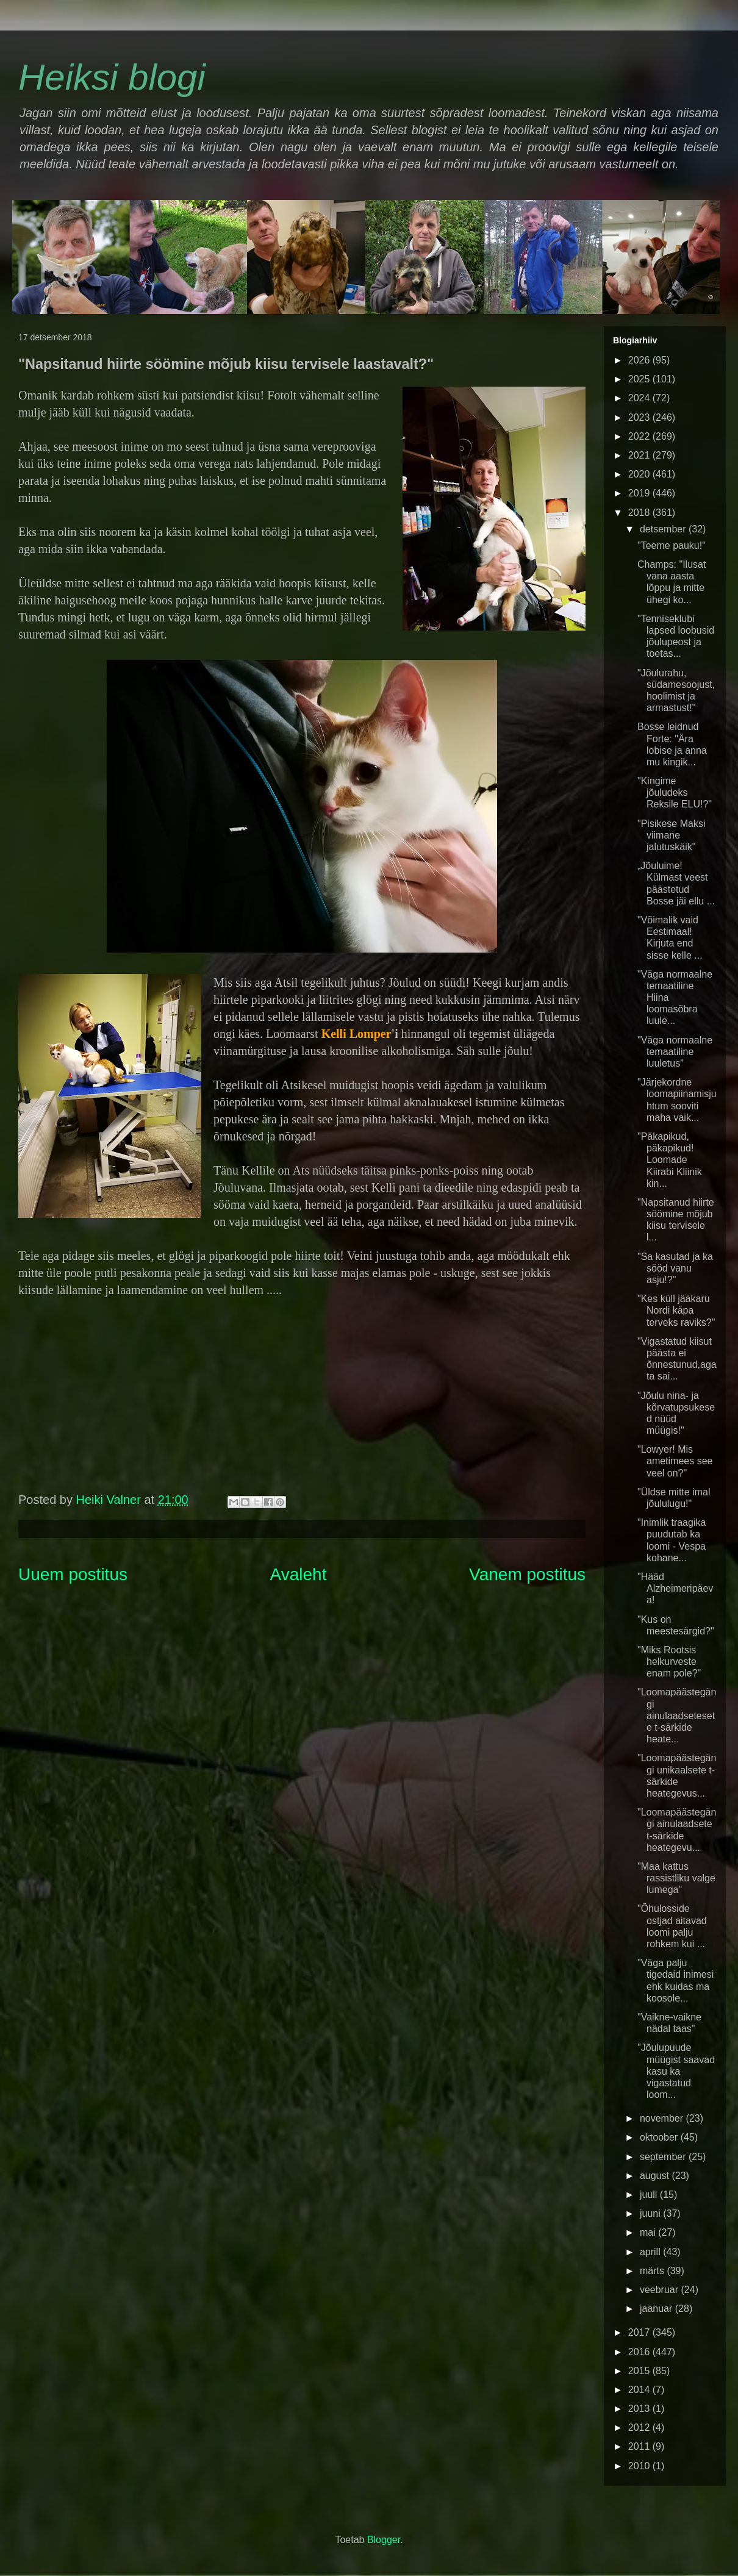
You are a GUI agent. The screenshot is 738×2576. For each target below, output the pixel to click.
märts (653, 2271)
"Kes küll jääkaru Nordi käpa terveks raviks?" (676, 1310)
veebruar (660, 2289)
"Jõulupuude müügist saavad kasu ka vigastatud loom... (676, 2071)
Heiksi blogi (112, 77)
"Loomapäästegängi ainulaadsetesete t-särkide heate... (676, 1715)
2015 (640, 2371)
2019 (640, 493)
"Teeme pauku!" (671, 545)
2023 (640, 417)
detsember (664, 529)
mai (649, 2232)
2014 (640, 2390)
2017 (640, 2332)
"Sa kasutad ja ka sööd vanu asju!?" (675, 1268)
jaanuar (657, 2308)
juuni (651, 2213)
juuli (650, 2194)
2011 (640, 2446)
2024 (640, 398)
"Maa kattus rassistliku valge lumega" (676, 1878)
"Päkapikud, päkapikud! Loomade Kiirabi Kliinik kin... (669, 1160)
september (664, 2157)
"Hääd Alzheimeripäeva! (675, 1588)
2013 (640, 2408)
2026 (640, 360)
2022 (640, 436)
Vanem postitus (527, 1574)
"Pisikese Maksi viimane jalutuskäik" (671, 835)
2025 (640, 379)
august (656, 2175)
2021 (640, 455)
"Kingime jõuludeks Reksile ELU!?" (674, 792)
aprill (651, 2252)
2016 (640, 2352)
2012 (640, 2427)
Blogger (383, 2540)
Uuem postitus (72, 1574)
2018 (640, 512)
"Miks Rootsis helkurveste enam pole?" (669, 1661)
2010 (640, 2466)
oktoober (660, 2137)
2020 (640, 474)
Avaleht (298, 1574)
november (663, 2118)
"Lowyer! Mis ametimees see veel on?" (675, 1461)
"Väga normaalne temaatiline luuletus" (674, 1051)
